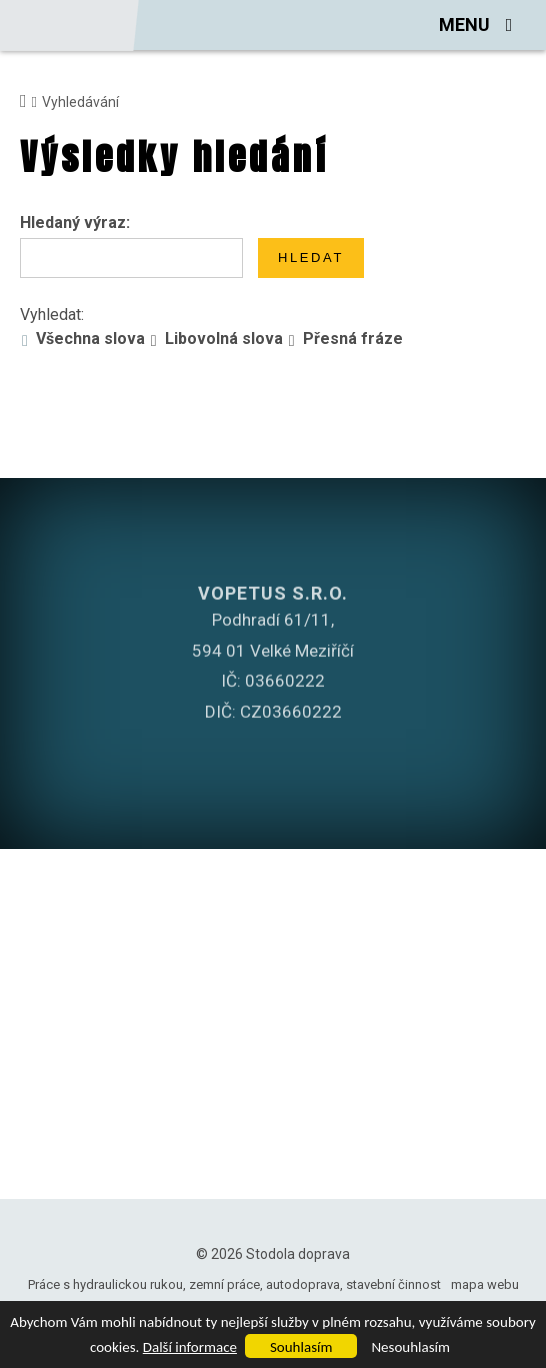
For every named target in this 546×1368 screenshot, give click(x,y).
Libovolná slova (224, 338)
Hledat (311, 257)
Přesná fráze (353, 338)
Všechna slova (90, 338)
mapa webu (485, 1284)
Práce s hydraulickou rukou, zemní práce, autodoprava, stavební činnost (234, 1284)
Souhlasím (301, 1347)
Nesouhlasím (410, 1347)
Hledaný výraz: (75, 222)
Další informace (190, 1347)
